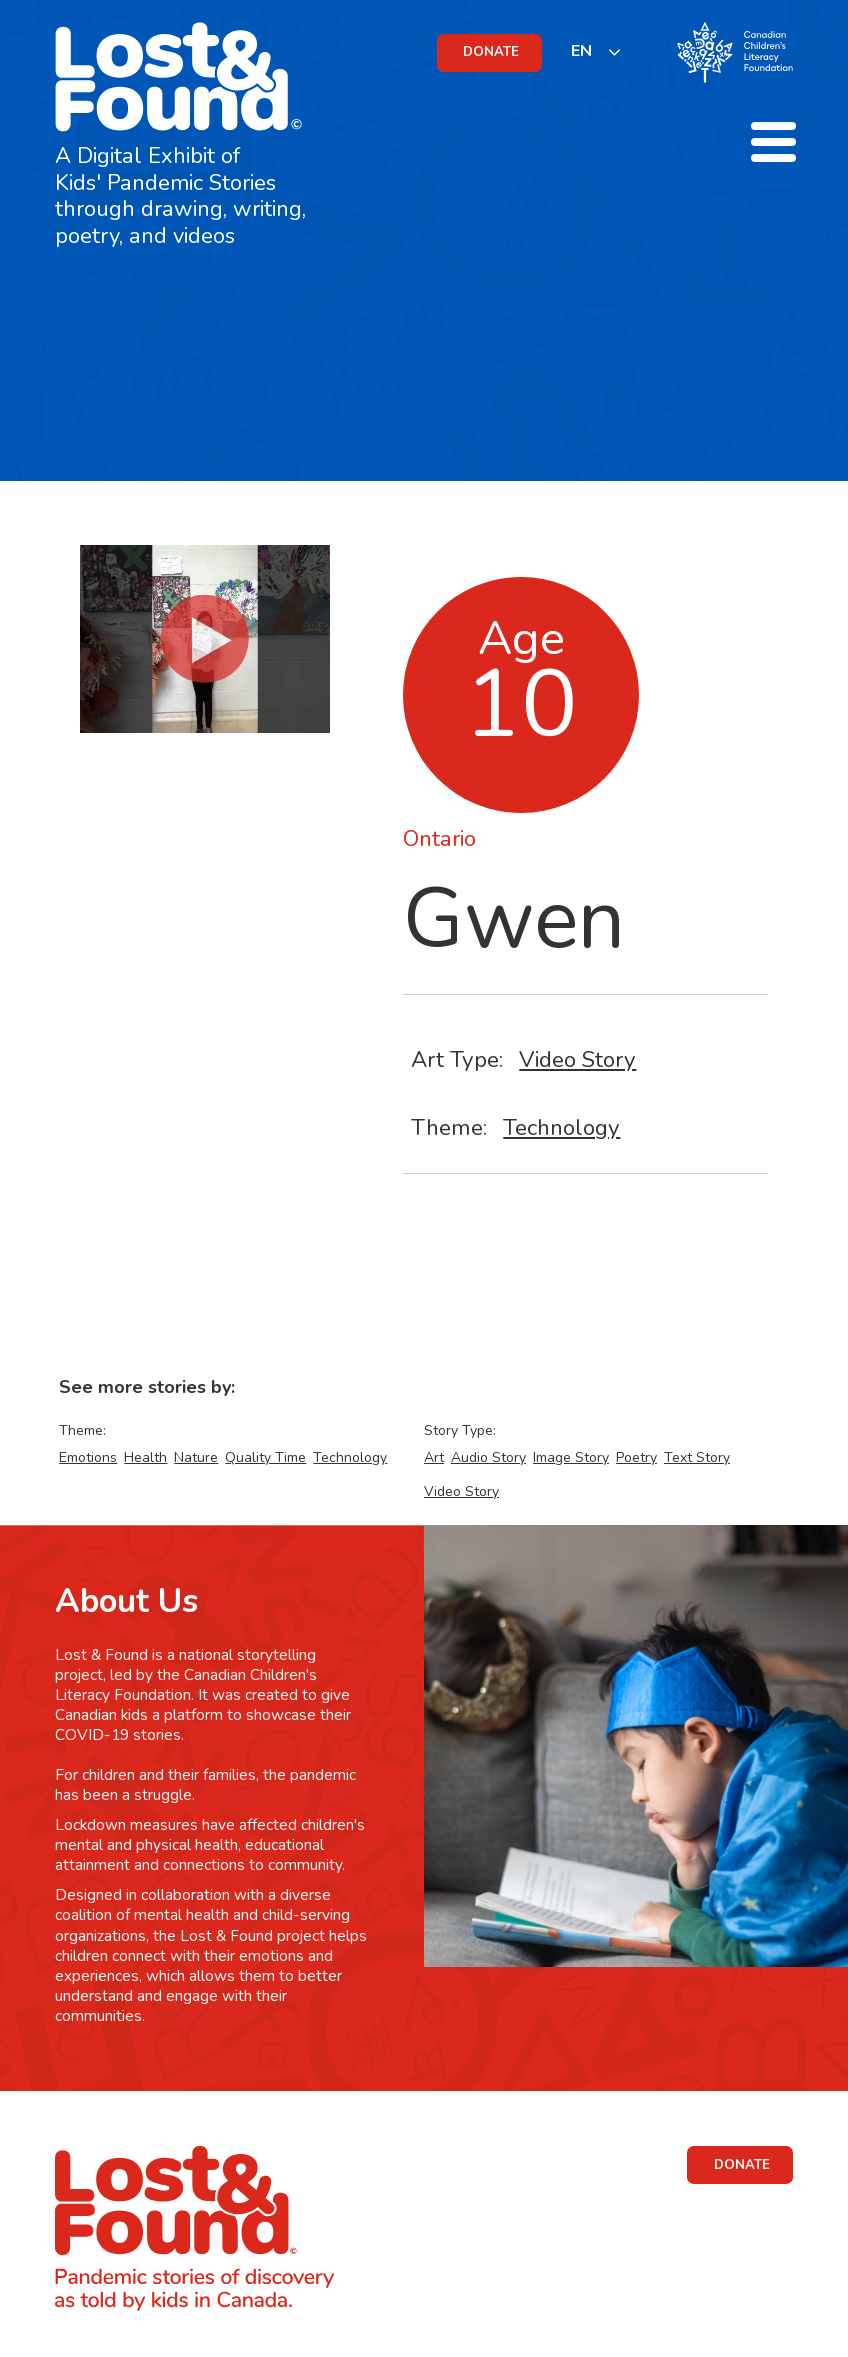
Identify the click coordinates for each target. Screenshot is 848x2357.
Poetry (636, 1457)
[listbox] (596, 51)
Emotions (88, 1457)
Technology (561, 1127)
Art (434, 1457)
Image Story (571, 1457)
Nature (196, 1457)
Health (145, 1457)
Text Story (697, 1457)
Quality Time (265, 1457)
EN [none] (581, 51)
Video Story (577, 1059)
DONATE (491, 52)
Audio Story (488, 1457)
